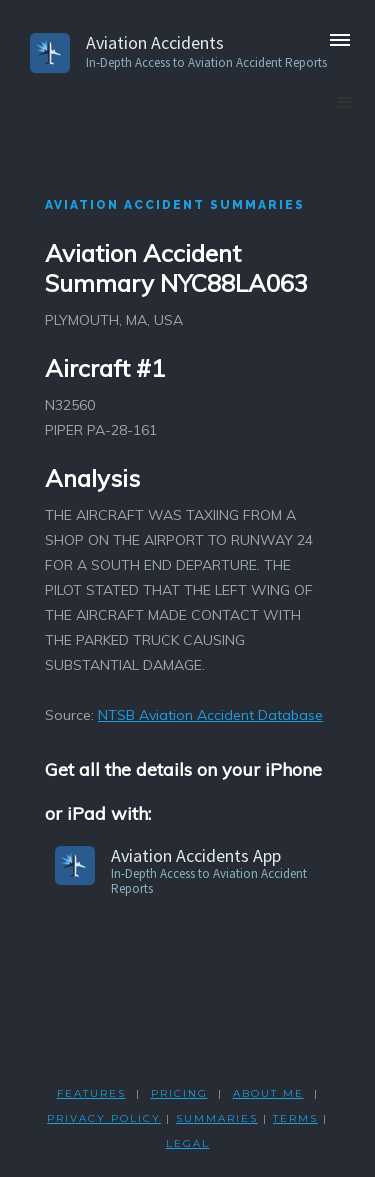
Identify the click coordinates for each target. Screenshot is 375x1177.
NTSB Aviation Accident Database (210, 715)
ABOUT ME (268, 1093)
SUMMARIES (217, 1118)
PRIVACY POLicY (104, 1118)
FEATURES (91, 1093)
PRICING (179, 1093)
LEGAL (188, 1143)
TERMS (295, 1118)
